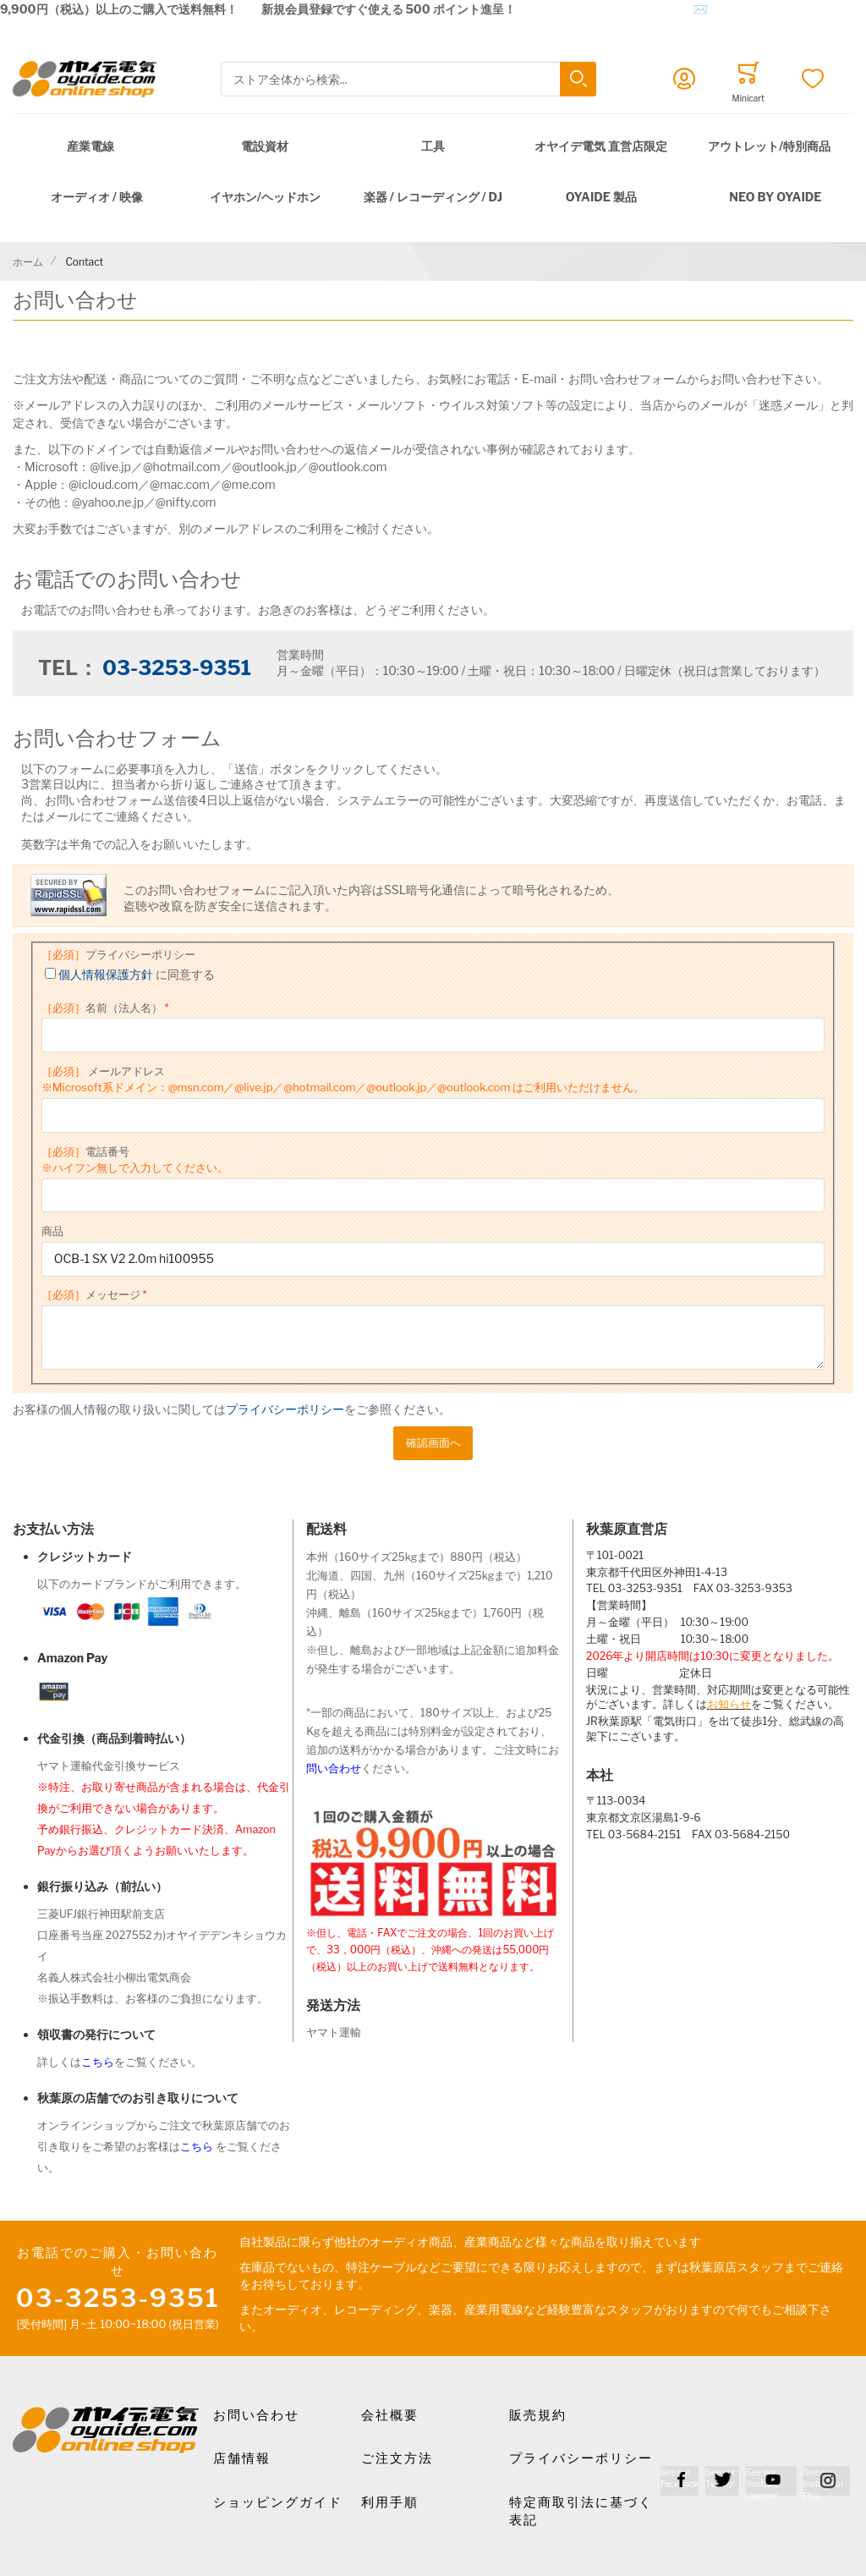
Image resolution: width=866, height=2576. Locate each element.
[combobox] (408, 79)
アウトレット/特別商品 (769, 146)
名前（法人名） (101, 1007)
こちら (97, 2062)
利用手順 (390, 2502)
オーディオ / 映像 (97, 196)
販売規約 (538, 2415)
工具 (433, 146)
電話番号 (134, 1160)
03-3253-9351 (176, 668)
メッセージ (90, 1294)
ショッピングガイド (278, 2502)
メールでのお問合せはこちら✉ (624, 9)
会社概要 (390, 2415)
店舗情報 (242, 2458)
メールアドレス (342, 1079)
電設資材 (264, 146)
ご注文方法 (397, 2458)
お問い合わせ (256, 2415)
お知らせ (729, 1704)
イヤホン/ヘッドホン (265, 196)
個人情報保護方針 (105, 974)
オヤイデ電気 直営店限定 (600, 146)
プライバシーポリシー (118, 954)
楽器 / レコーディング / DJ (433, 196)
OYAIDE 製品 (601, 196)
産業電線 (90, 146)
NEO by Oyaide (775, 196)
